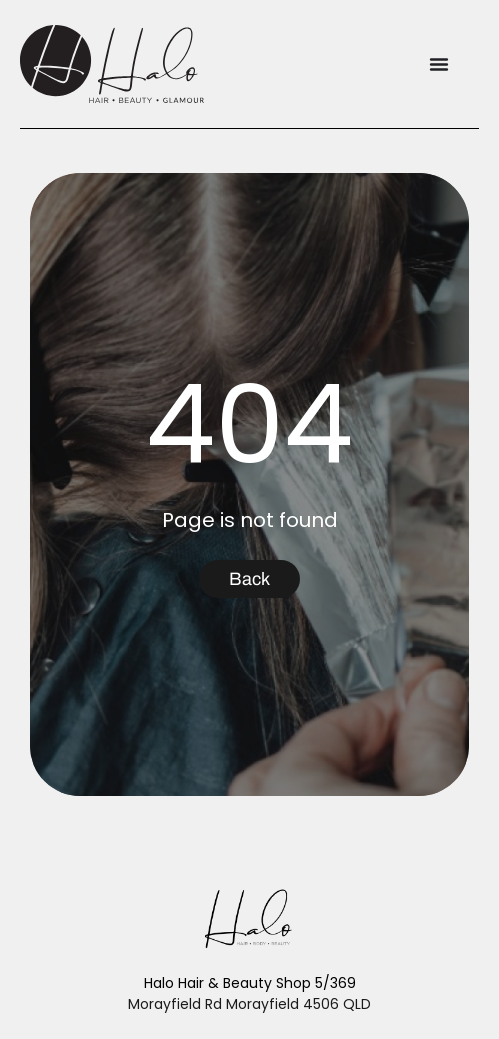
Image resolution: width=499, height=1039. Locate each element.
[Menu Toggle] (439, 64)
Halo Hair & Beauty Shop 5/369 (250, 983)
